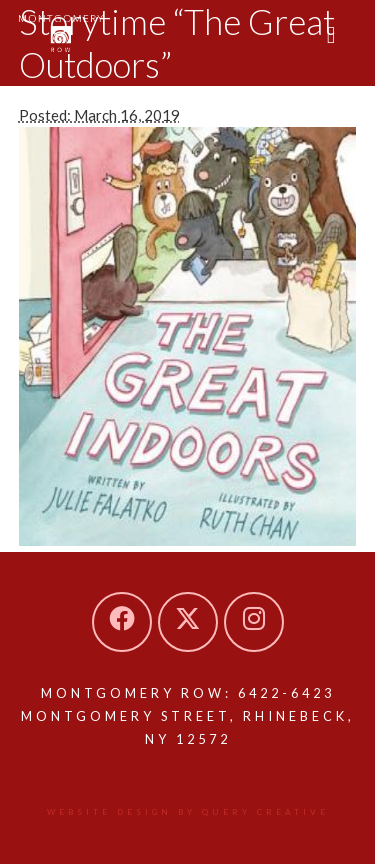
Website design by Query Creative (188, 812)
